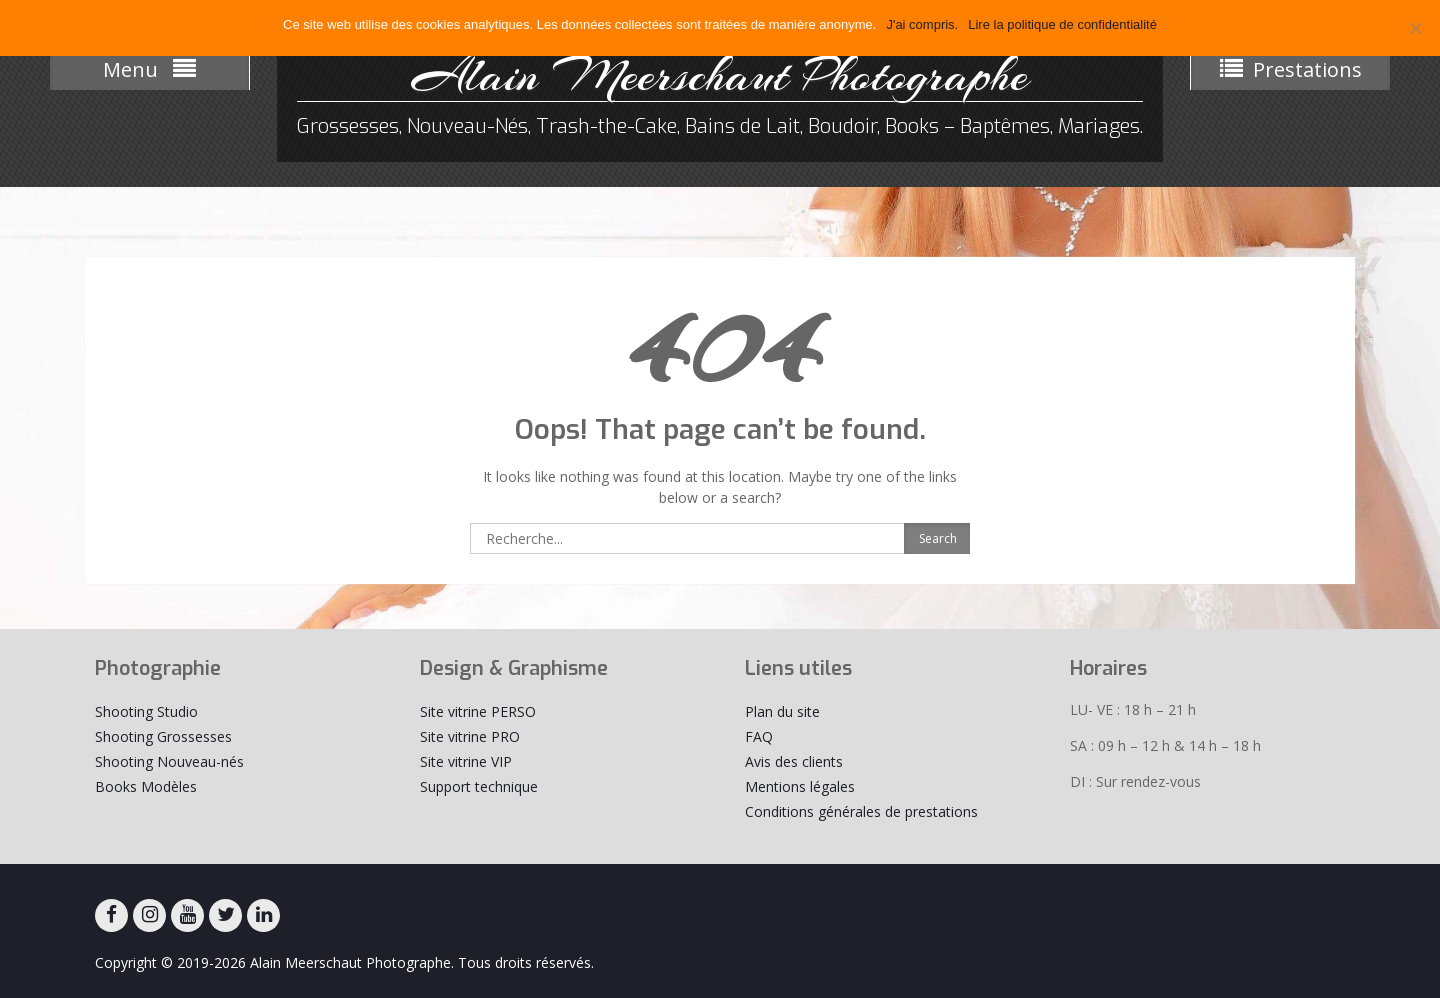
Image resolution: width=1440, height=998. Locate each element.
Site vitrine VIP (466, 761)
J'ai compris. (922, 24)
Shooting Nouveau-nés (169, 761)
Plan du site (782, 711)
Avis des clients (794, 761)
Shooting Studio (146, 711)
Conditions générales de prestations (861, 811)
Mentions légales (800, 786)
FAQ (759, 736)
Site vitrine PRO (470, 736)
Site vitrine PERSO (478, 711)
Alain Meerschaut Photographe (720, 75)
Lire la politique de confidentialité (1062, 24)
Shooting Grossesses (163, 736)
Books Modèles (146, 786)
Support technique (479, 786)
